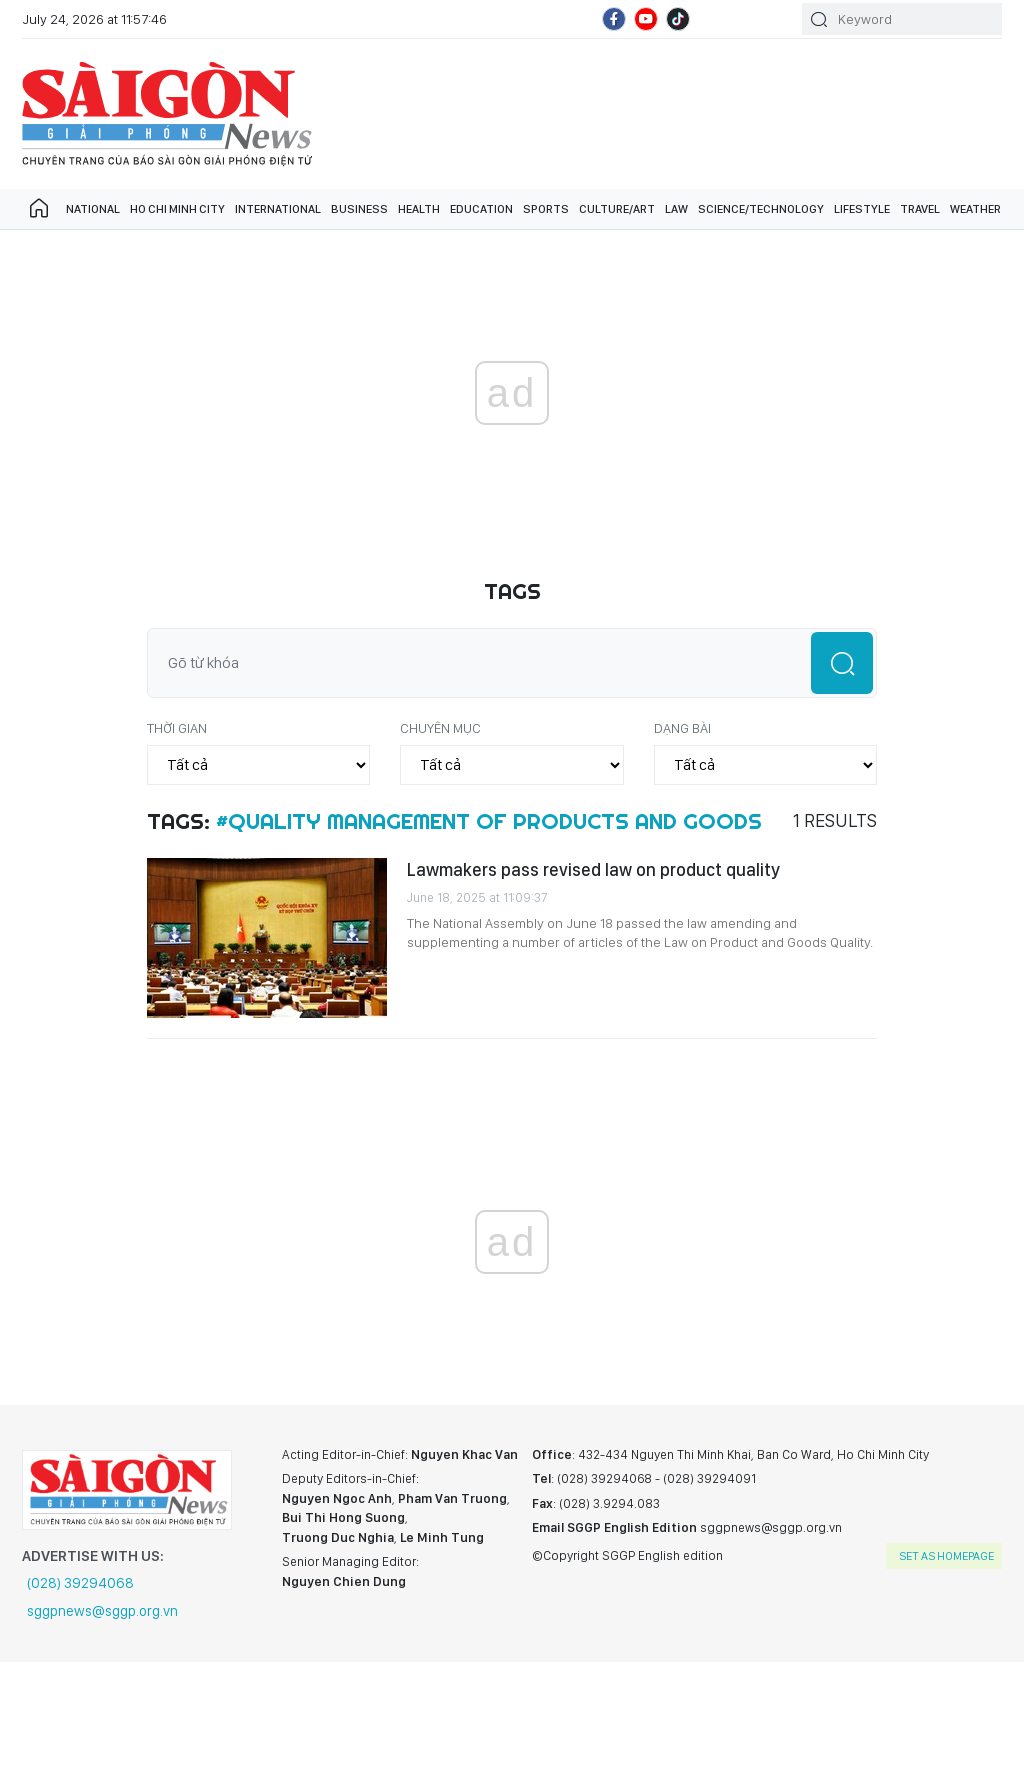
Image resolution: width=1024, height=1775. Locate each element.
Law (676, 209)
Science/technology (761, 209)
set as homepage (946, 1556)
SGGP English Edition (167, 114)
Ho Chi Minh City (177, 209)
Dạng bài (682, 728)
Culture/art (617, 209)
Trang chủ (39, 209)
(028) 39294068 (80, 1583)
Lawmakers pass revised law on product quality (593, 869)
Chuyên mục (440, 728)
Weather (975, 209)
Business (359, 209)
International (278, 209)
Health (419, 209)
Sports (546, 209)
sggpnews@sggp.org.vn (102, 1611)
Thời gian (177, 728)
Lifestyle (862, 209)
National (93, 209)
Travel (920, 209)
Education (481, 209)
